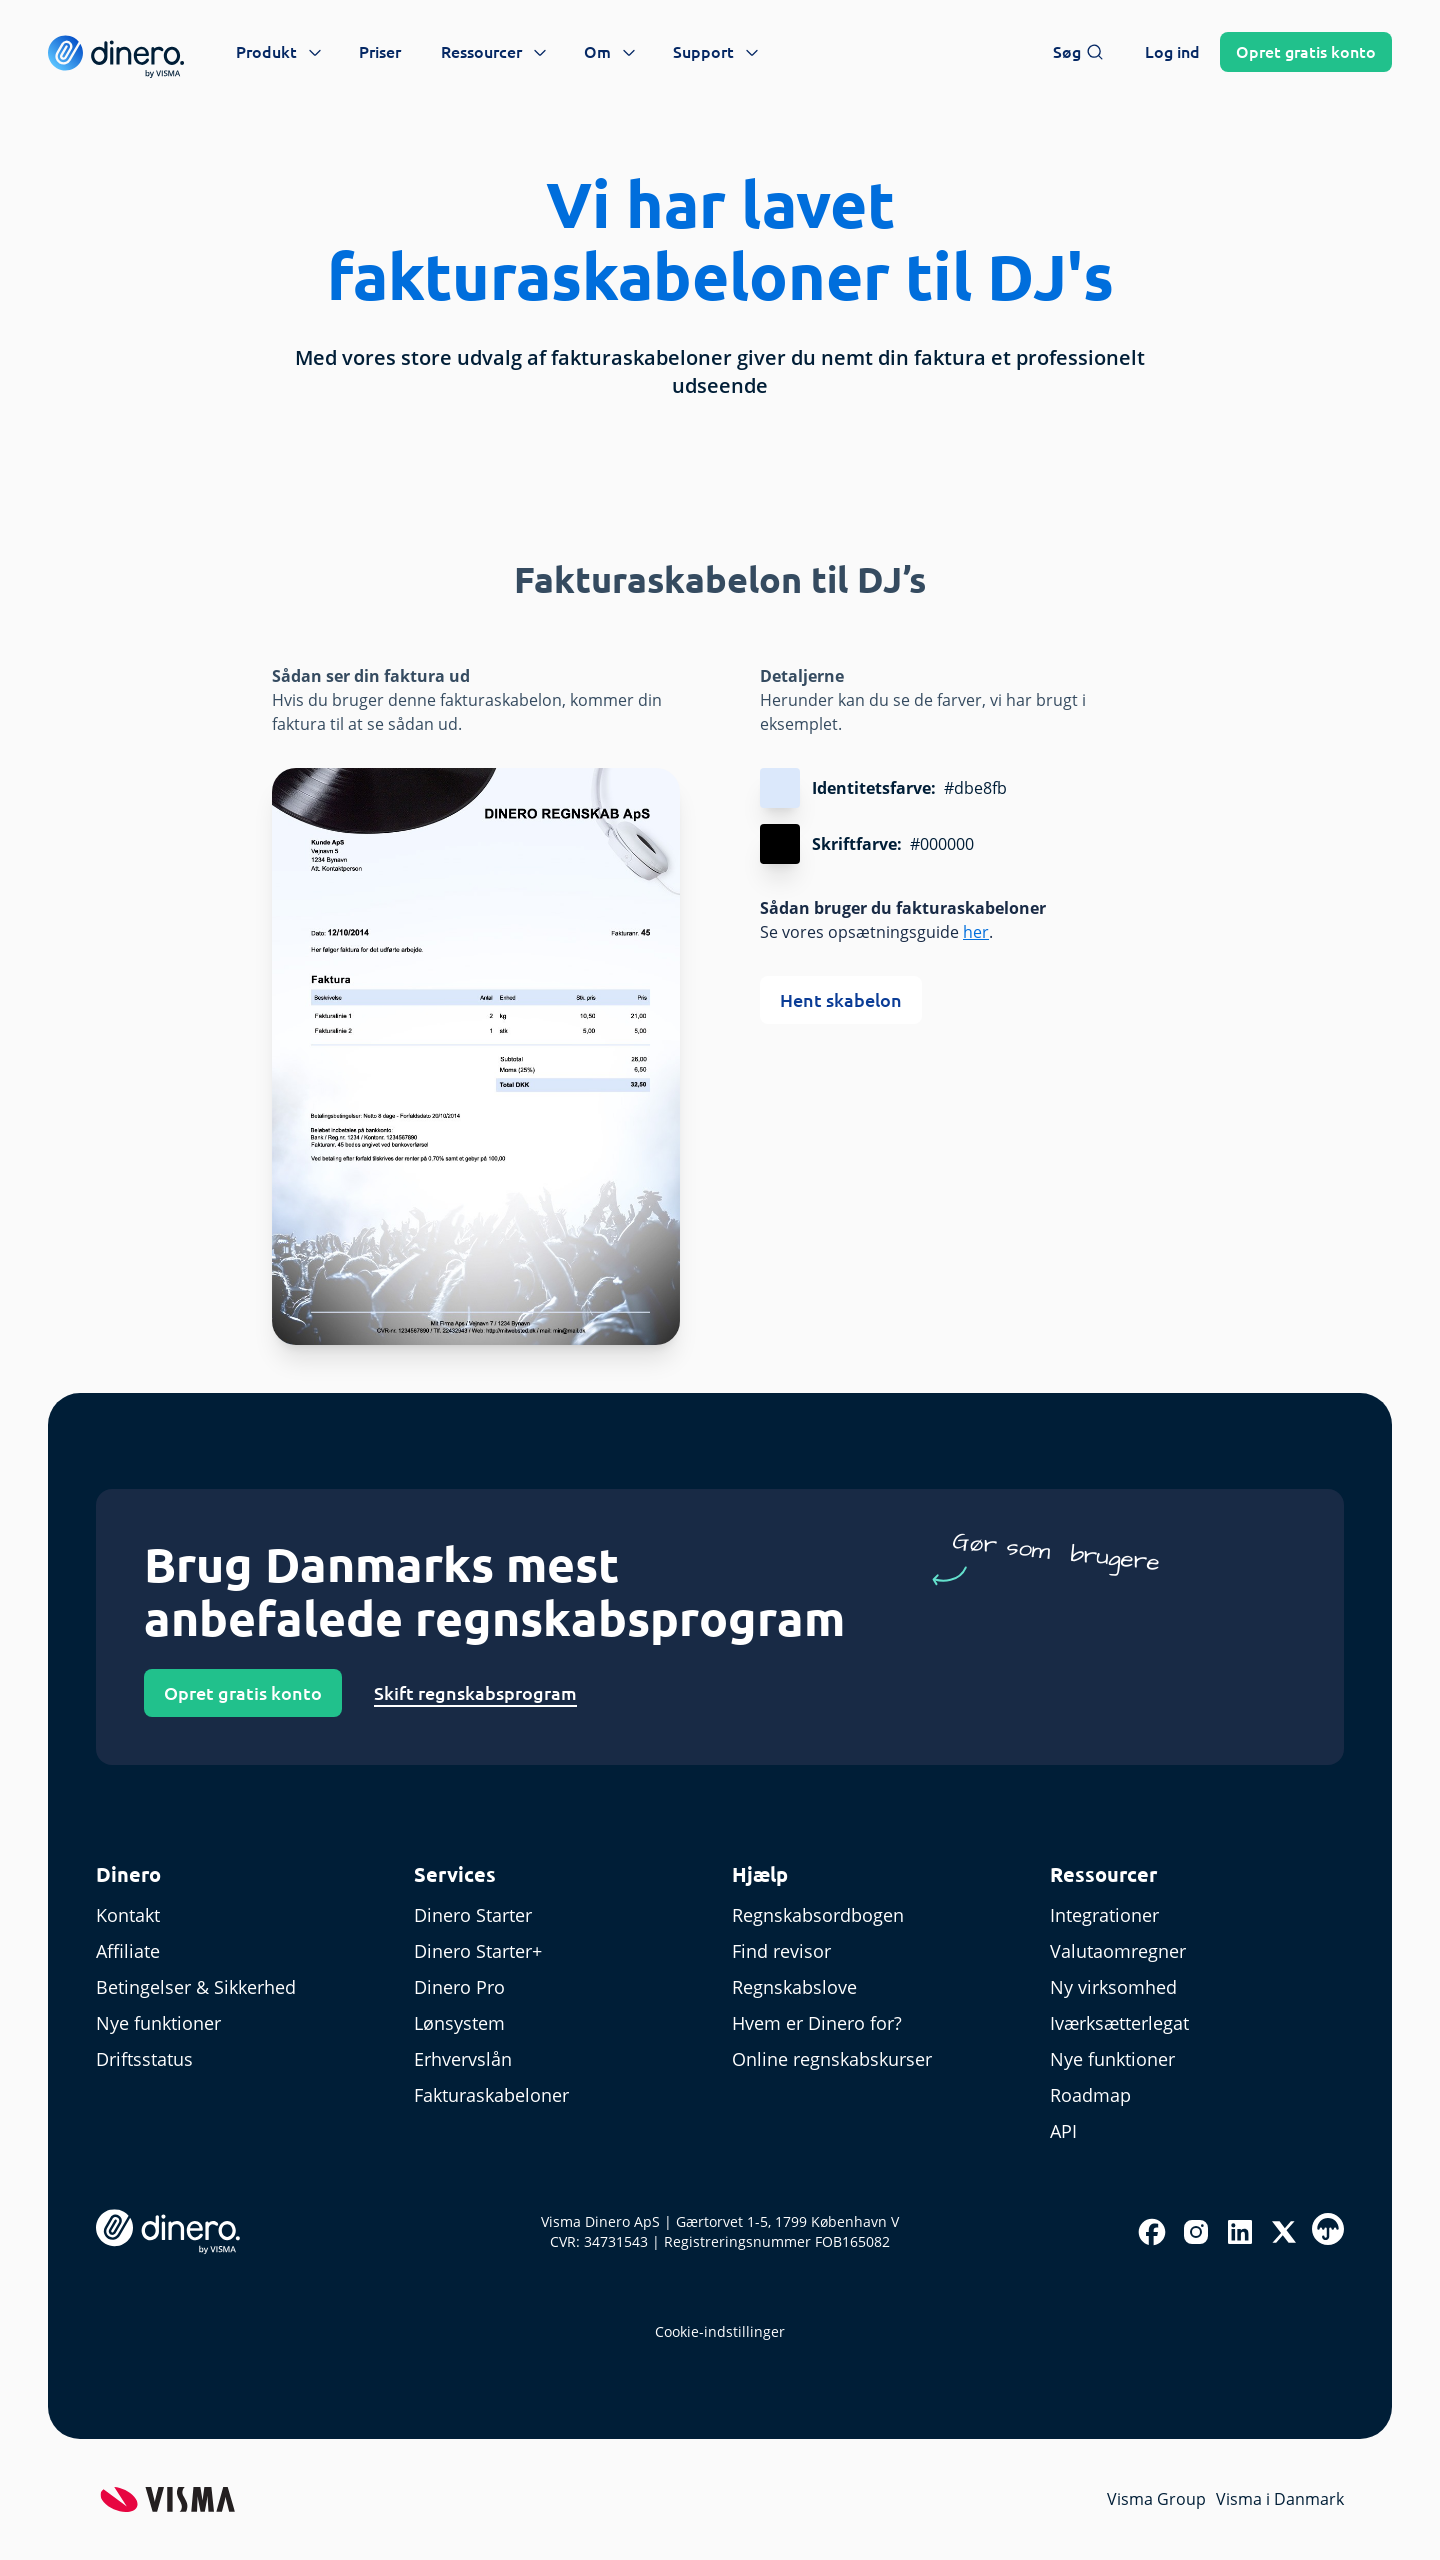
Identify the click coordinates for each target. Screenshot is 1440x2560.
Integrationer (1104, 1915)
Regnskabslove (794, 1987)
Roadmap (1090, 2095)
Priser (380, 52)
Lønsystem (459, 2023)
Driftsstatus (144, 2059)
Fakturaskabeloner (491, 2095)
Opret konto (1306, 52)
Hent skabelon (841, 1000)
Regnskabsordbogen (818, 1915)
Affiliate (128, 1951)
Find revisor (781, 1951)
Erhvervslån (463, 2059)
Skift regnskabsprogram (475, 1693)
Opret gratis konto (243, 1693)
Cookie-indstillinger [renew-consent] (720, 2331)
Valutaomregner (1118, 1951)
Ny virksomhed (1113, 1987)
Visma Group (1156, 2499)
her (976, 932)
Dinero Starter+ (478, 1951)
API (1063, 2131)
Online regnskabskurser (832, 2059)
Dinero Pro (459, 1987)
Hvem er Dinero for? (817, 2023)
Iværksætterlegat (1119, 2023)
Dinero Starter (473, 1915)
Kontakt (128, 1915)
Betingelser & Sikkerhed (196, 1987)
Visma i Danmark (1280, 2499)
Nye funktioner (158, 2023)
